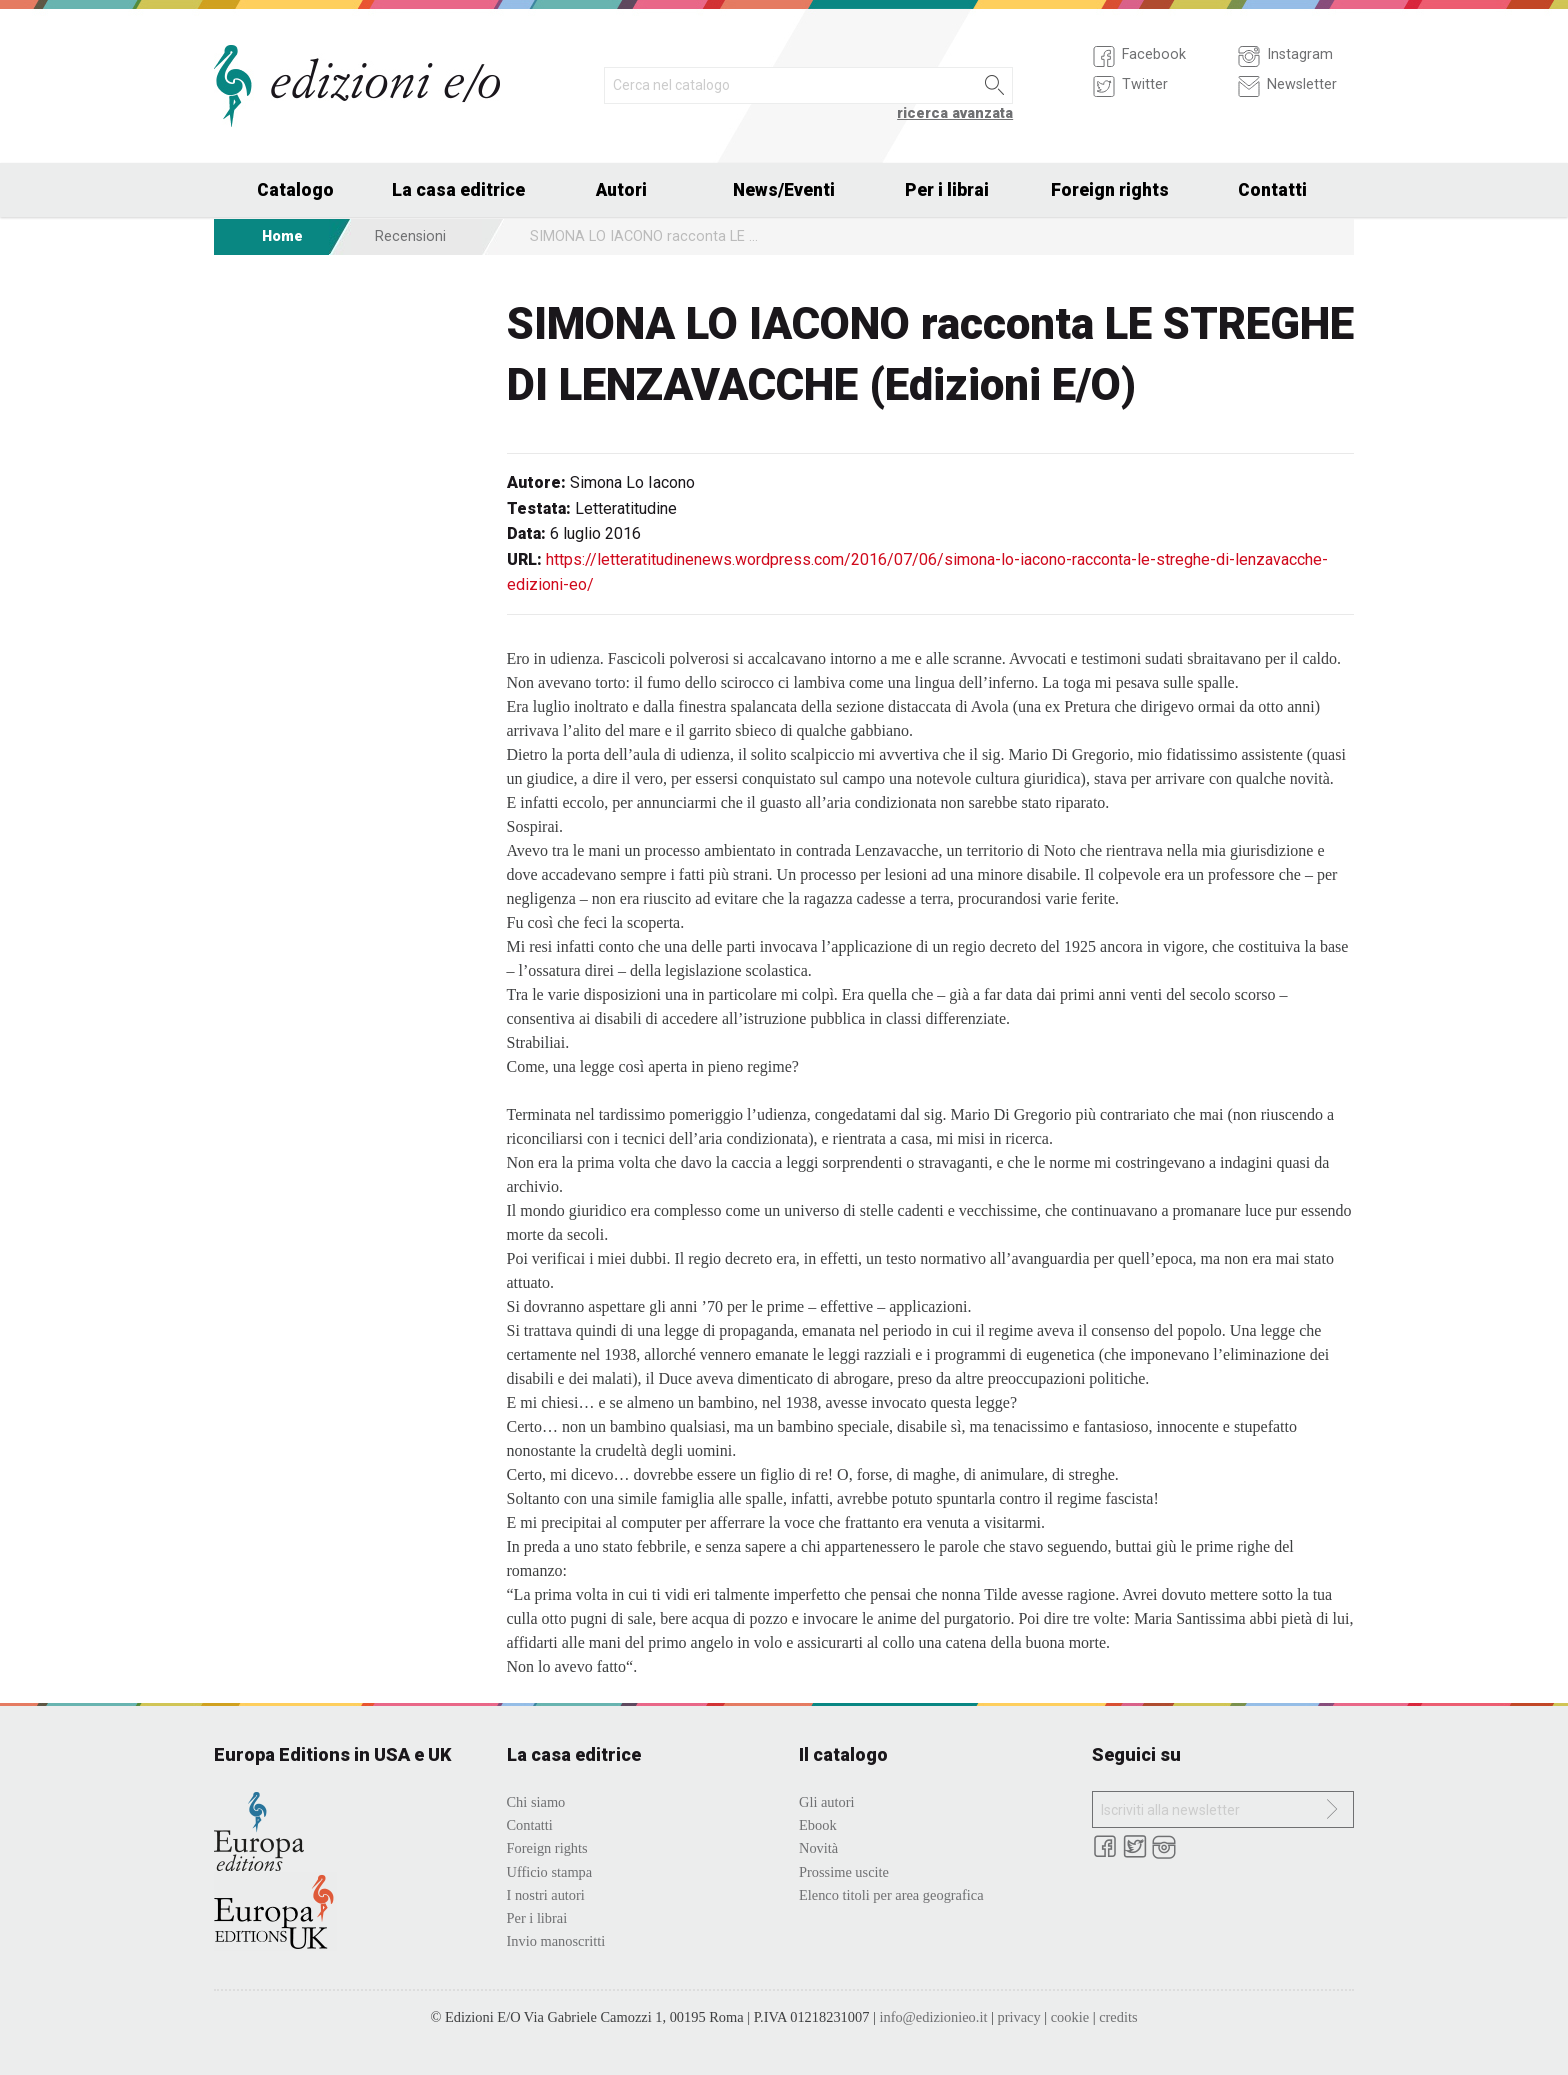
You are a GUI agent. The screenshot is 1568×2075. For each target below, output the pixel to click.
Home (282, 236)
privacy (1018, 2017)
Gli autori (827, 1802)
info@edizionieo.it (933, 2017)
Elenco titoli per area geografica (891, 1895)
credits (1118, 2017)
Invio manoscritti (556, 1941)
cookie (1070, 2017)
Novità (818, 1848)
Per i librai (947, 190)
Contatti (1272, 190)
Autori (621, 190)
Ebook (818, 1825)
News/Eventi (784, 190)
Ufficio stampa (550, 1872)
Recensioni (410, 236)
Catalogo (295, 190)
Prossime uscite (844, 1872)
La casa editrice (458, 190)
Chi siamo (536, 1802)
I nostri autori (546, 1895)
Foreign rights (1110, 190)
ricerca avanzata (955, 113)
